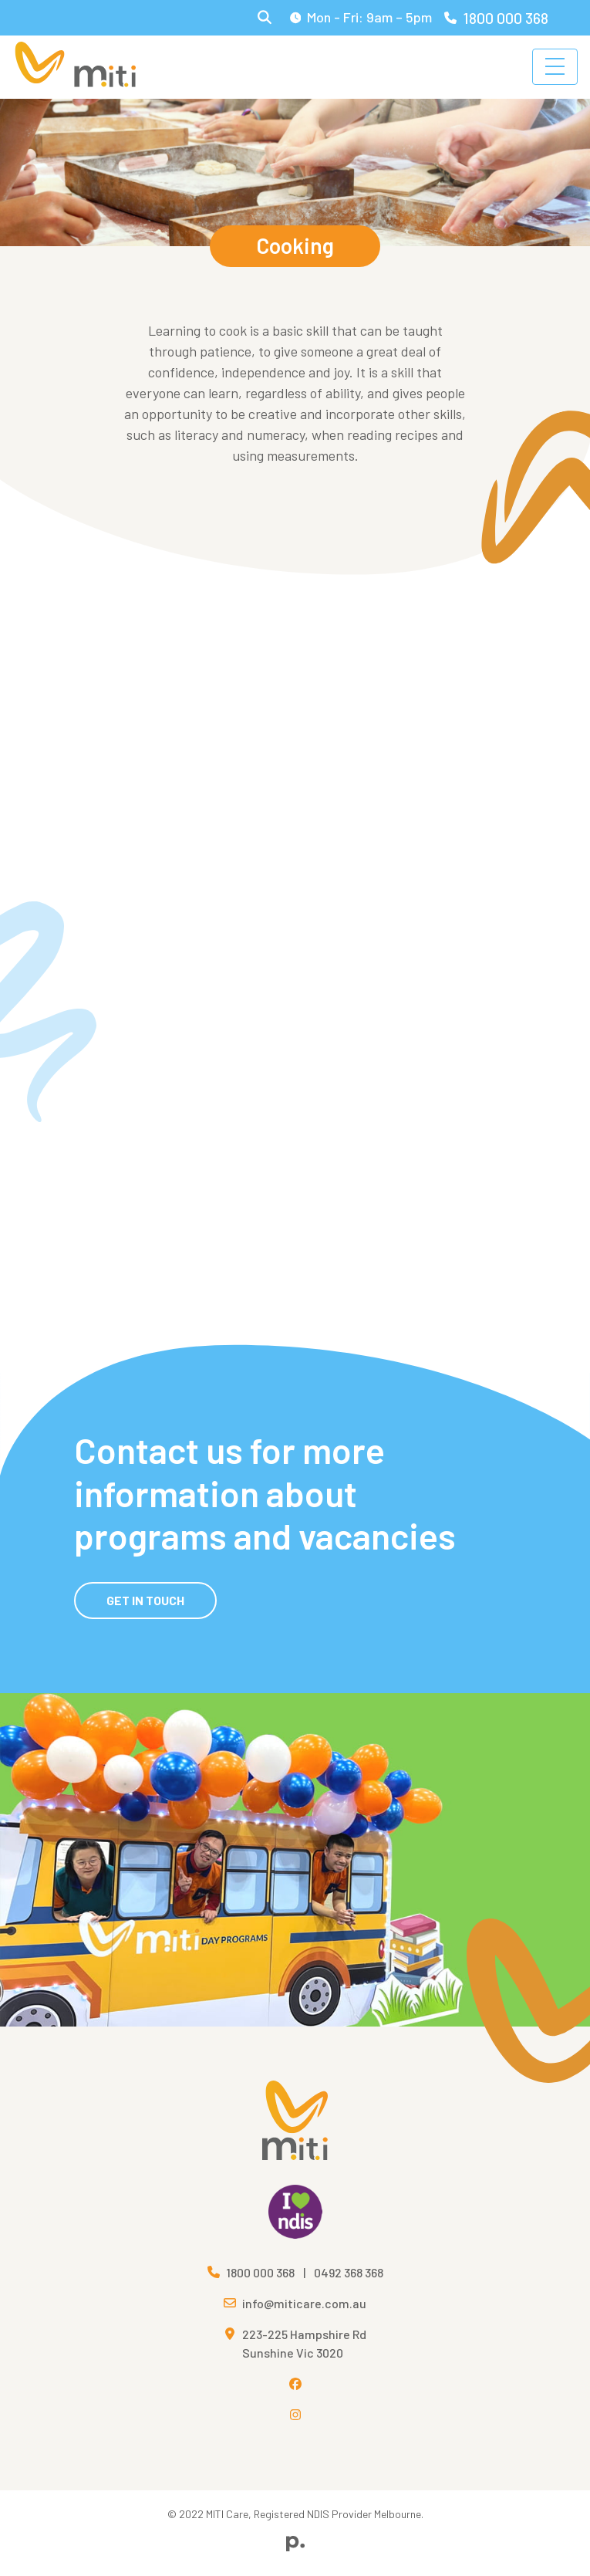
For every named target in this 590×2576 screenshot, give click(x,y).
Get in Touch (145, 1600)
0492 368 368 (348, 2272)
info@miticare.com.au (304, 2303)
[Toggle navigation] (555, 67)
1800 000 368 (496, 17)
